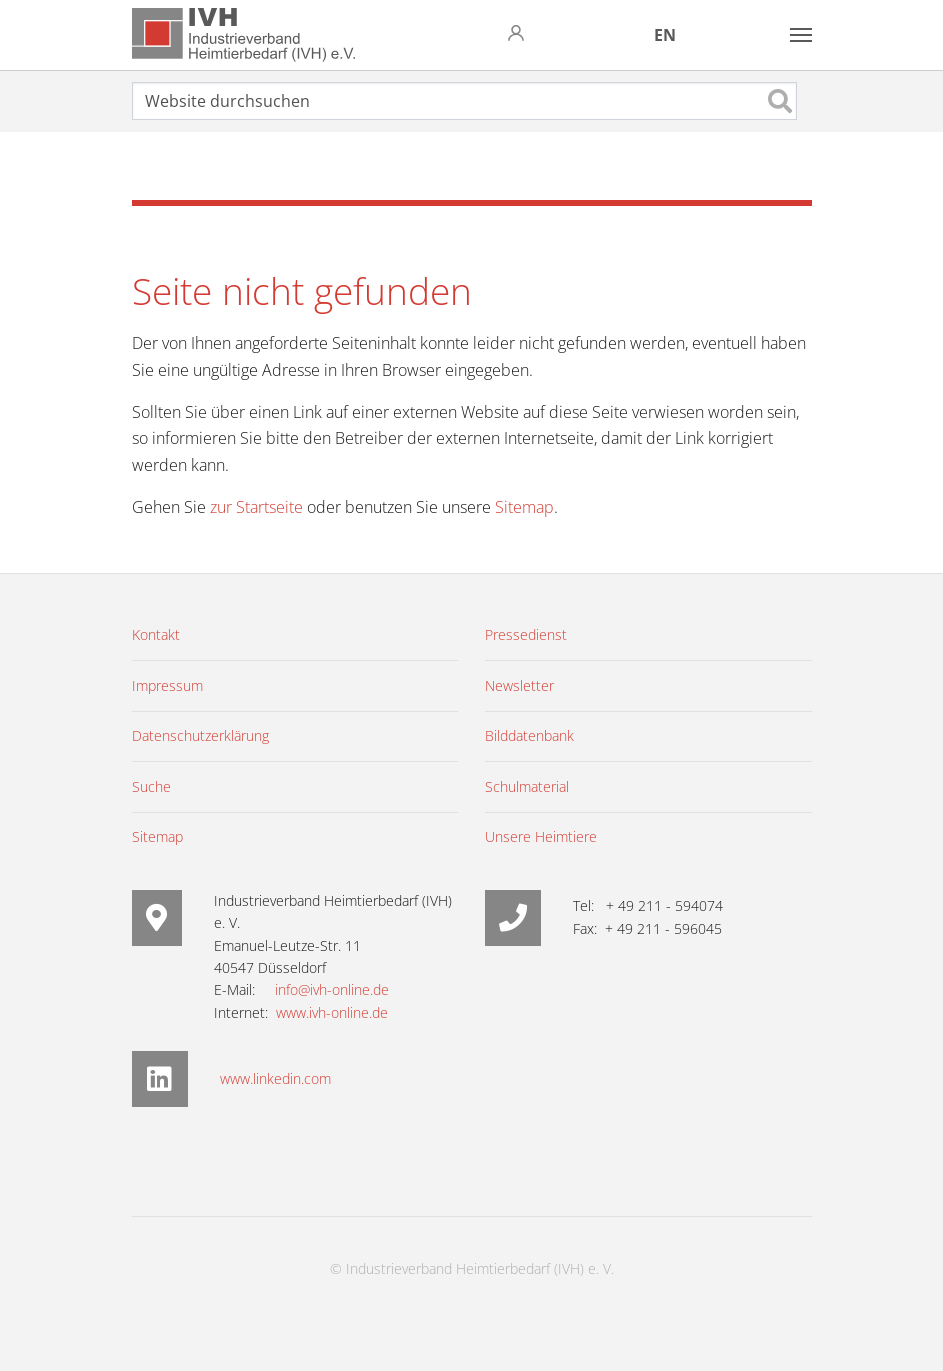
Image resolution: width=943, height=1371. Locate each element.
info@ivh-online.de (332, 989)
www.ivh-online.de (332, 1012)
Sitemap (524, 507)
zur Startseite (256, 507)
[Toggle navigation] (801, 35)
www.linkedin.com (275, 1078)
